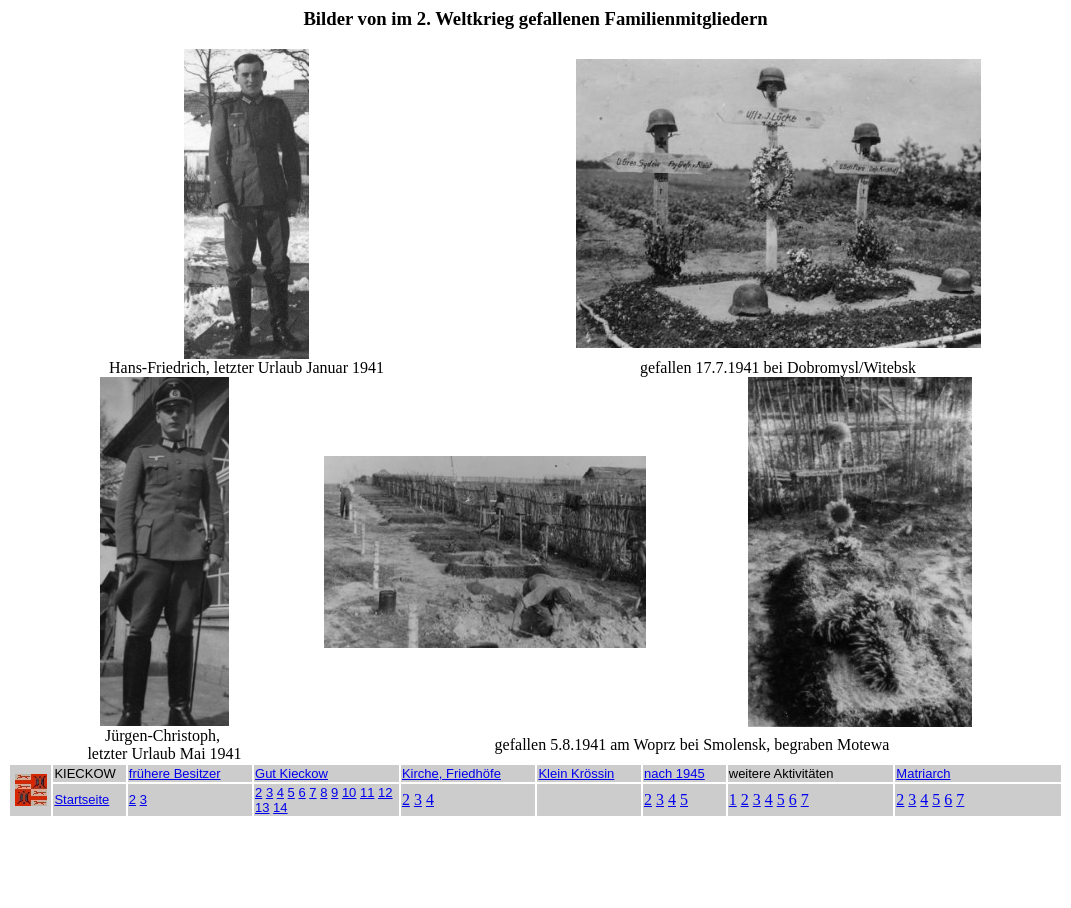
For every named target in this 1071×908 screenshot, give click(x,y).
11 (367, 792)
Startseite (81, 799)
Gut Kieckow (291, 773)
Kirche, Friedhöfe (451, 773)
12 (385, 792)
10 (349, 792)
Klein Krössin (576, 773)
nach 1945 (674, 773)
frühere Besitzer (175, 773)
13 (262, 807)
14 (280, 807)
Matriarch (923, 773)
